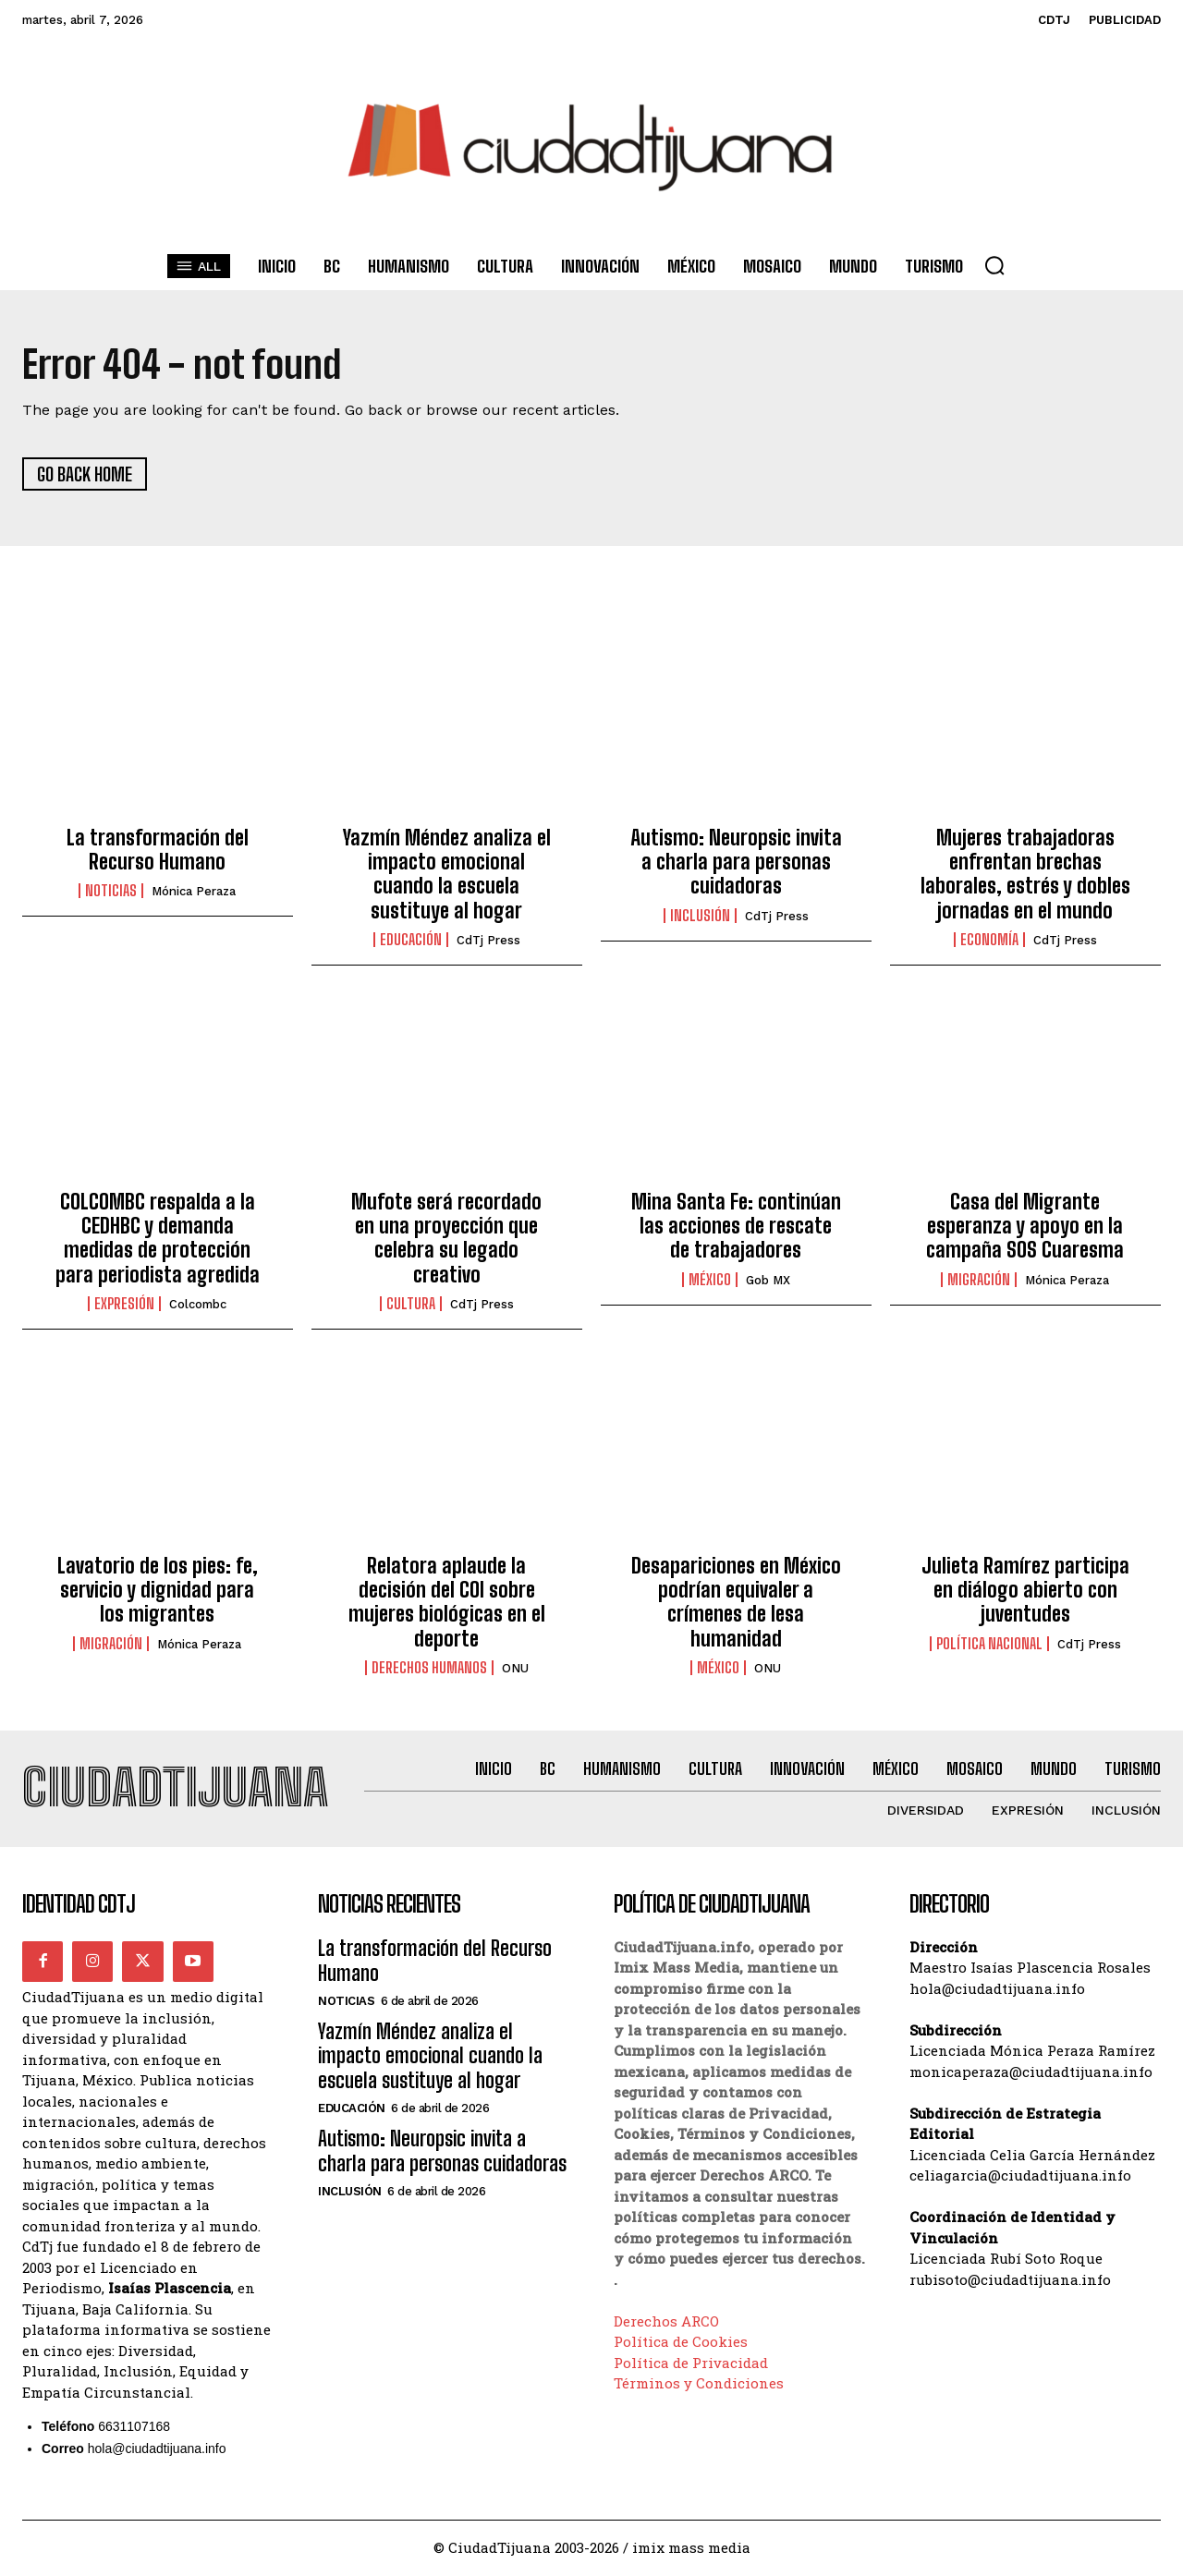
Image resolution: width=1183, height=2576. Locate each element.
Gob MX (768, 1281)
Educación (411, 940)
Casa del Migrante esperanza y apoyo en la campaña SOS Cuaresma (1025, 1226)
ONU (515, 1669)
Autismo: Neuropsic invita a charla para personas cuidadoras (736, 862)
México (710, 1280)
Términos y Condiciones (699, 2385)
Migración (978, 1280)
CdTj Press (488, 941)
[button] (994, 265)
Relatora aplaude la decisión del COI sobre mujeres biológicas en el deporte (446, 1602)
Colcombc (197, 1305)
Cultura (410, 1304)
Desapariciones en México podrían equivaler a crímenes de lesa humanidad (736, 1602)
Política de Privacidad (691, 2364)
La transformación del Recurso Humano (158, 849)
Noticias (111, 891)
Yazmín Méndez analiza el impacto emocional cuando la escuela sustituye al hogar (447, 874)
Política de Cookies (681, 2343)
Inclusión (700, 916)
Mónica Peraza (194, 892)
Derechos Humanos (429, 1668)
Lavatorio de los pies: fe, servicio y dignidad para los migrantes (157, 1590)
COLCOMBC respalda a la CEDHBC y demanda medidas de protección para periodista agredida (157, 1238)
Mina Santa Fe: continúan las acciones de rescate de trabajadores (736, 1226)
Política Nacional (989, 1643)
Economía (989, 940)
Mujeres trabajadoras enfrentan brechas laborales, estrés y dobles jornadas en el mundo (1025, 874)
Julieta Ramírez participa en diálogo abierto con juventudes (1025, 1590)
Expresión (124, 1304)
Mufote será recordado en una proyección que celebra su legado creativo (446, 1238)
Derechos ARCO (666, 2323)
